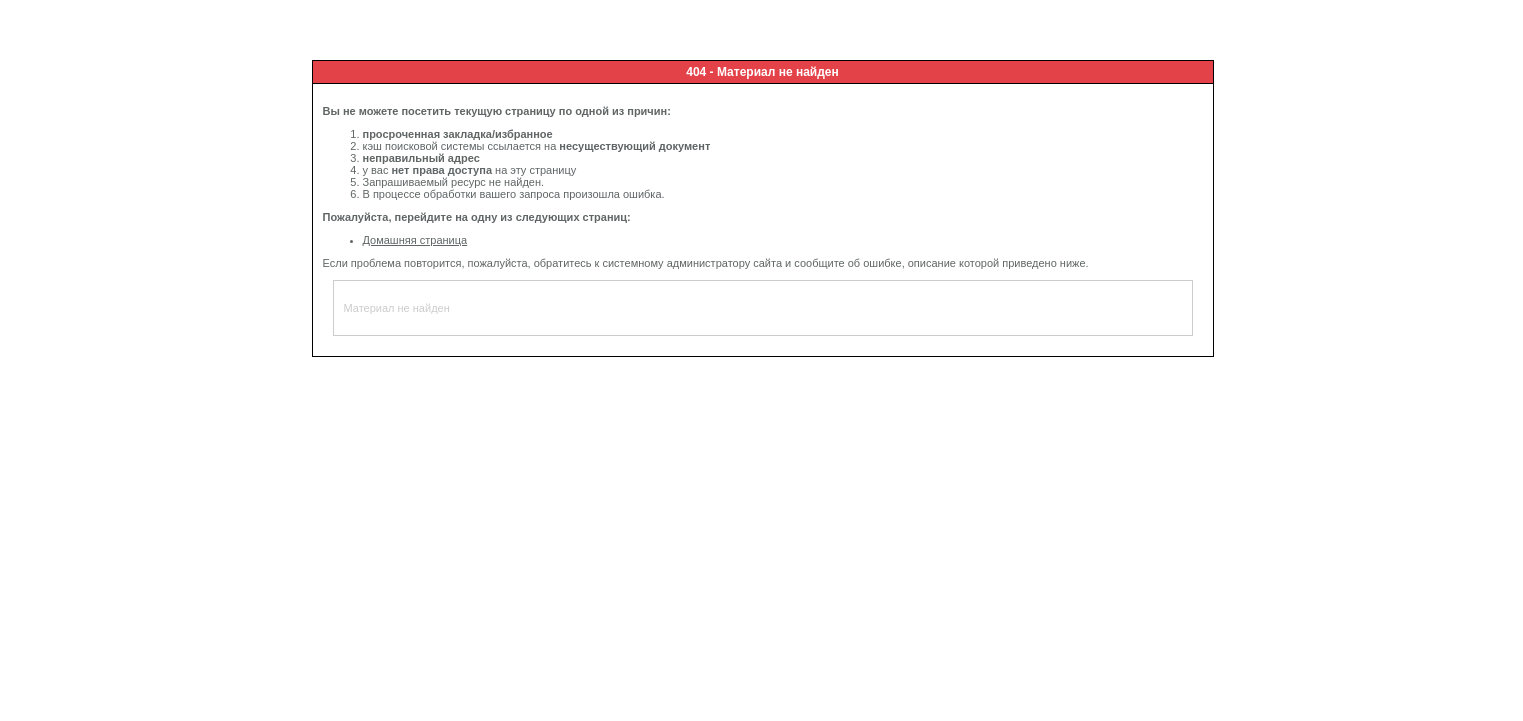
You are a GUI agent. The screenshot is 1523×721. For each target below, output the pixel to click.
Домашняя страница (415, 240)
